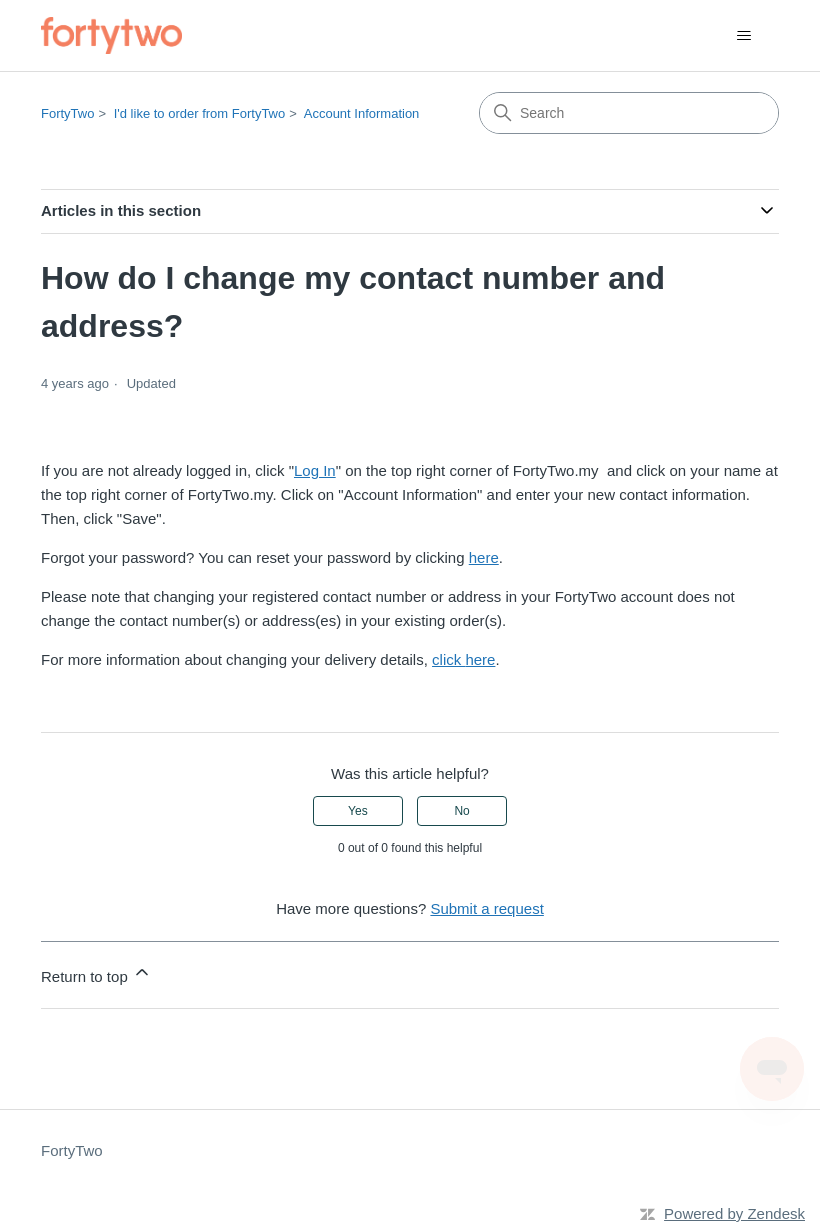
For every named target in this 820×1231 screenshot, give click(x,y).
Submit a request (486, 908)
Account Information (362, 113)
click (448, 659)
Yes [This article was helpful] (358, 811)
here (484, 557)
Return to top (96, 973)
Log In (315, 470)
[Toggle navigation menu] (743, 36)
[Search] (629, 113)
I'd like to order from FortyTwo (200, 113)
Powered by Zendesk (734, 1213)
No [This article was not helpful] (461, 811)
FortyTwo (67, 113)
